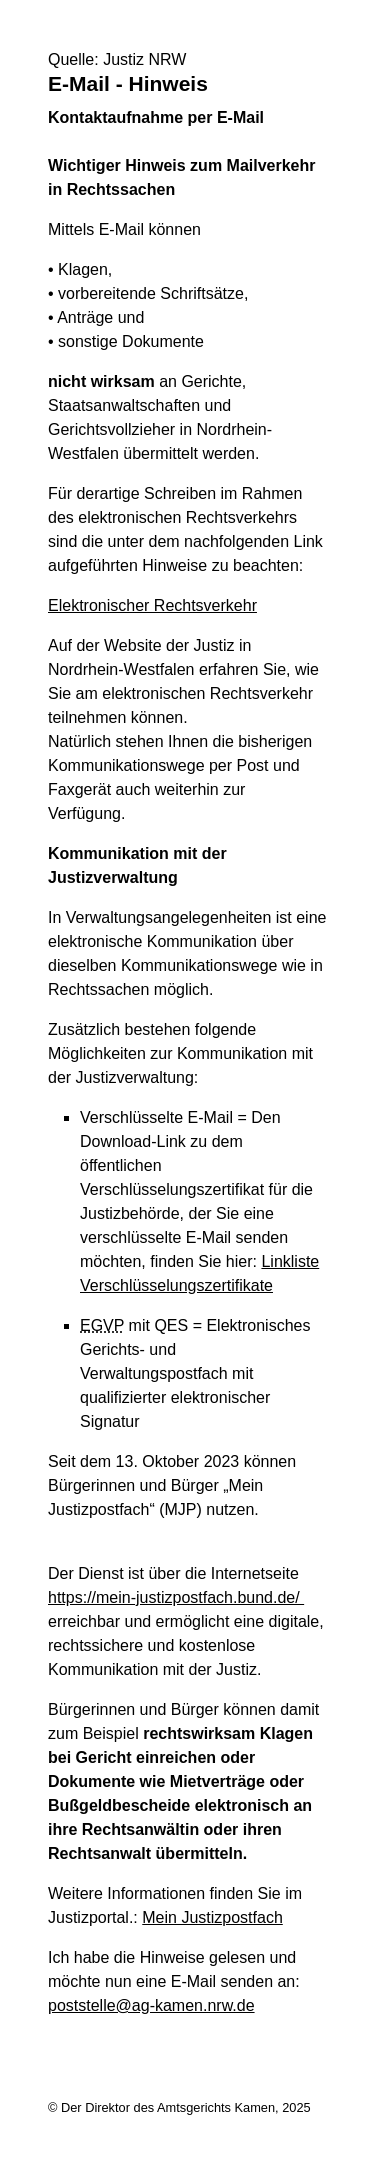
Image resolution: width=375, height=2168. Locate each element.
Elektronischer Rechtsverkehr (152, 605)
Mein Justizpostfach (212, 1917)
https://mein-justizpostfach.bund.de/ (176, 1597)
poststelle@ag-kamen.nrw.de (151, 2005)
